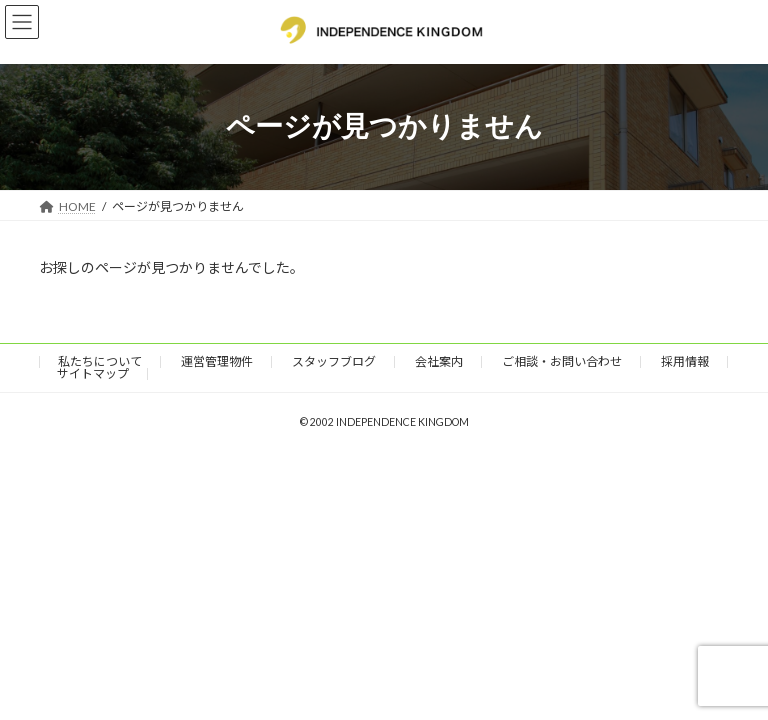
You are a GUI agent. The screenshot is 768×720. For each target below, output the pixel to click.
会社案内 (439, 361)
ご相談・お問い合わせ (562, 361)
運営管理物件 (217, 361)
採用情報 (685, 361)
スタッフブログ (334, 361)
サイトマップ (93, 373)
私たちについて (100, 361)
